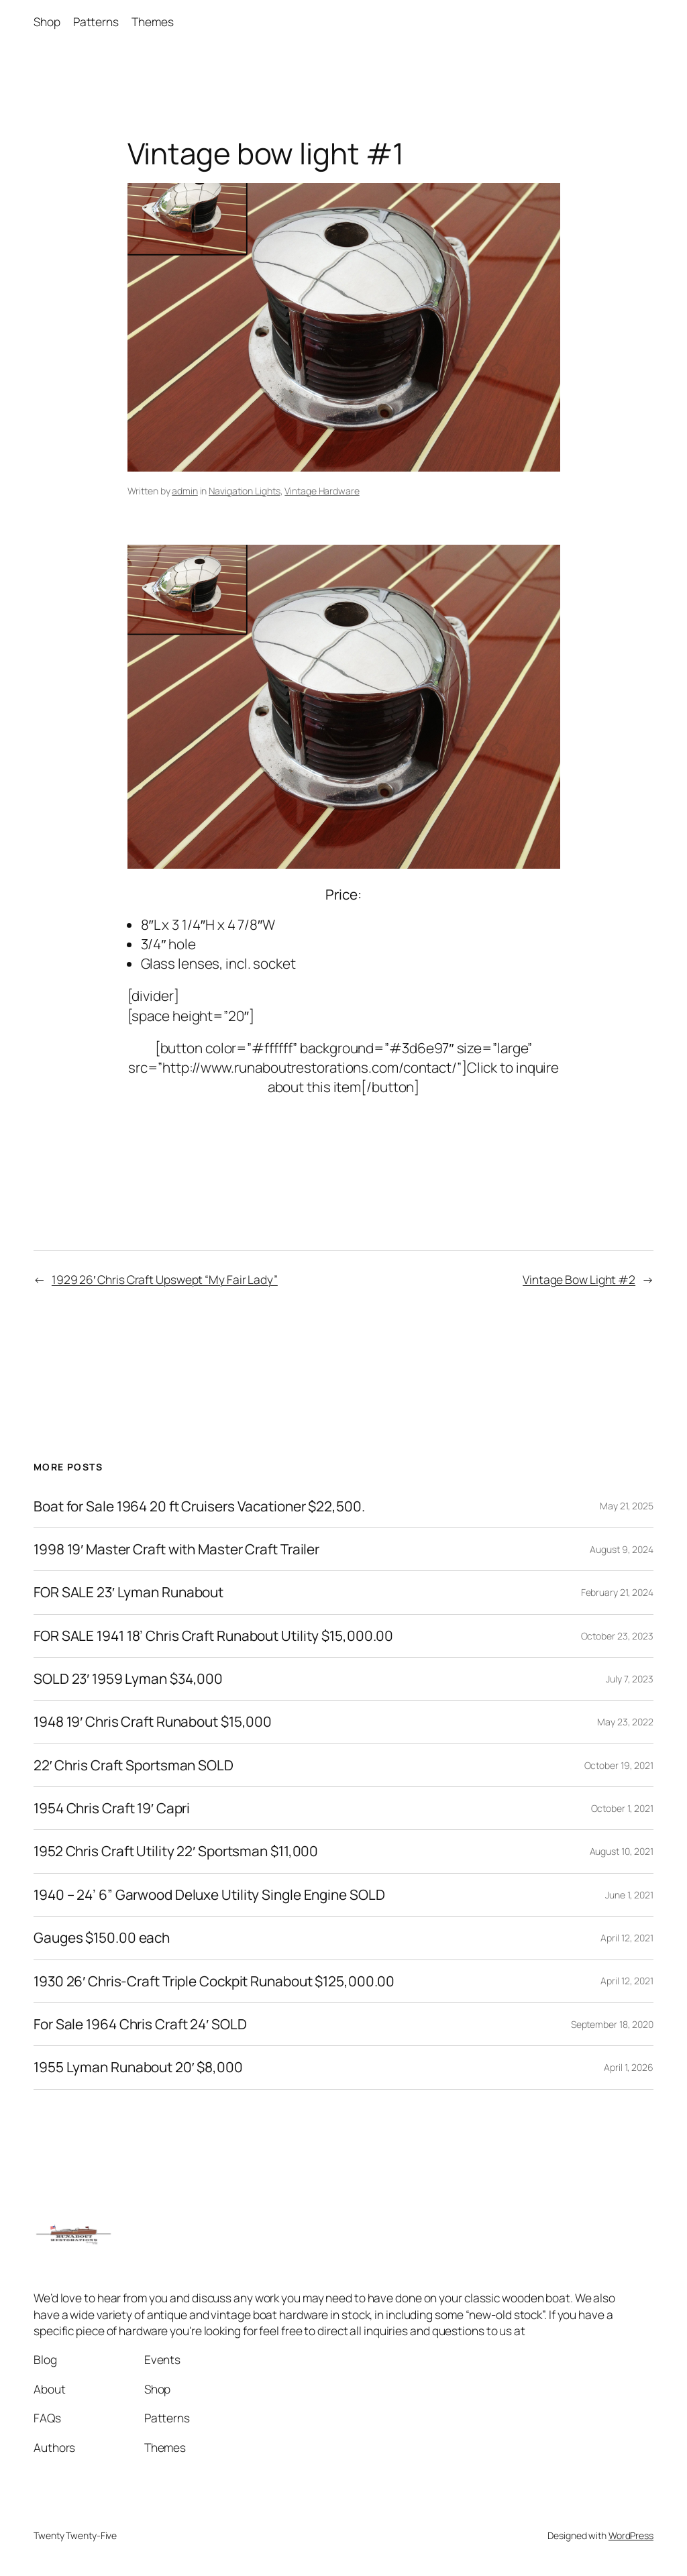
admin (185, 490)
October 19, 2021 (618, 1765)
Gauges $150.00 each (102, 1937)
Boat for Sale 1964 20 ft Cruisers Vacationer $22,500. (199, 1506)
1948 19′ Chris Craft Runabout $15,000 (153, 1721)
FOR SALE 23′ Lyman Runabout (128, 1592)
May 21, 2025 (626, 1505)
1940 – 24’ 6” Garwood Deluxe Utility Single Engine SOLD (209, 1894)
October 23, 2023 (617, 1635)
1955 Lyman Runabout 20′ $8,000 (138, 2067)
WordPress (631, 2535)
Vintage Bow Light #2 (579, 1279)
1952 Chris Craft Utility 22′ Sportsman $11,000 (176, 1851)
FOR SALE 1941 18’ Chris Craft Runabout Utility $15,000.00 (213, 1636)
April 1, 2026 (628, 2067)
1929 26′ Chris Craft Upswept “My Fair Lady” (165, 1279)
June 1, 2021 (629, 1894)
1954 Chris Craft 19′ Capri (112, 1808)
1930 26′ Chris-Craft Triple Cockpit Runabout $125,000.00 (214, 1981)
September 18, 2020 (612, 2024)
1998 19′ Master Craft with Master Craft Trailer (176, 1549)
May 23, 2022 (625, 1721)
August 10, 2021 (622, 1851)
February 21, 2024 (617, 1592)
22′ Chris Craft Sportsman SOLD (133, 1765)
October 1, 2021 (622, 1808)
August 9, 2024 (621, 1549)
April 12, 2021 (626, 1937)
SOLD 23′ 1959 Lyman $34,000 (128, 1678)
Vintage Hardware (321, 490)
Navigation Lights (244, 490)
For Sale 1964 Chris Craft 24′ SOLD (140, 2024)
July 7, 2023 (629, 1678)
